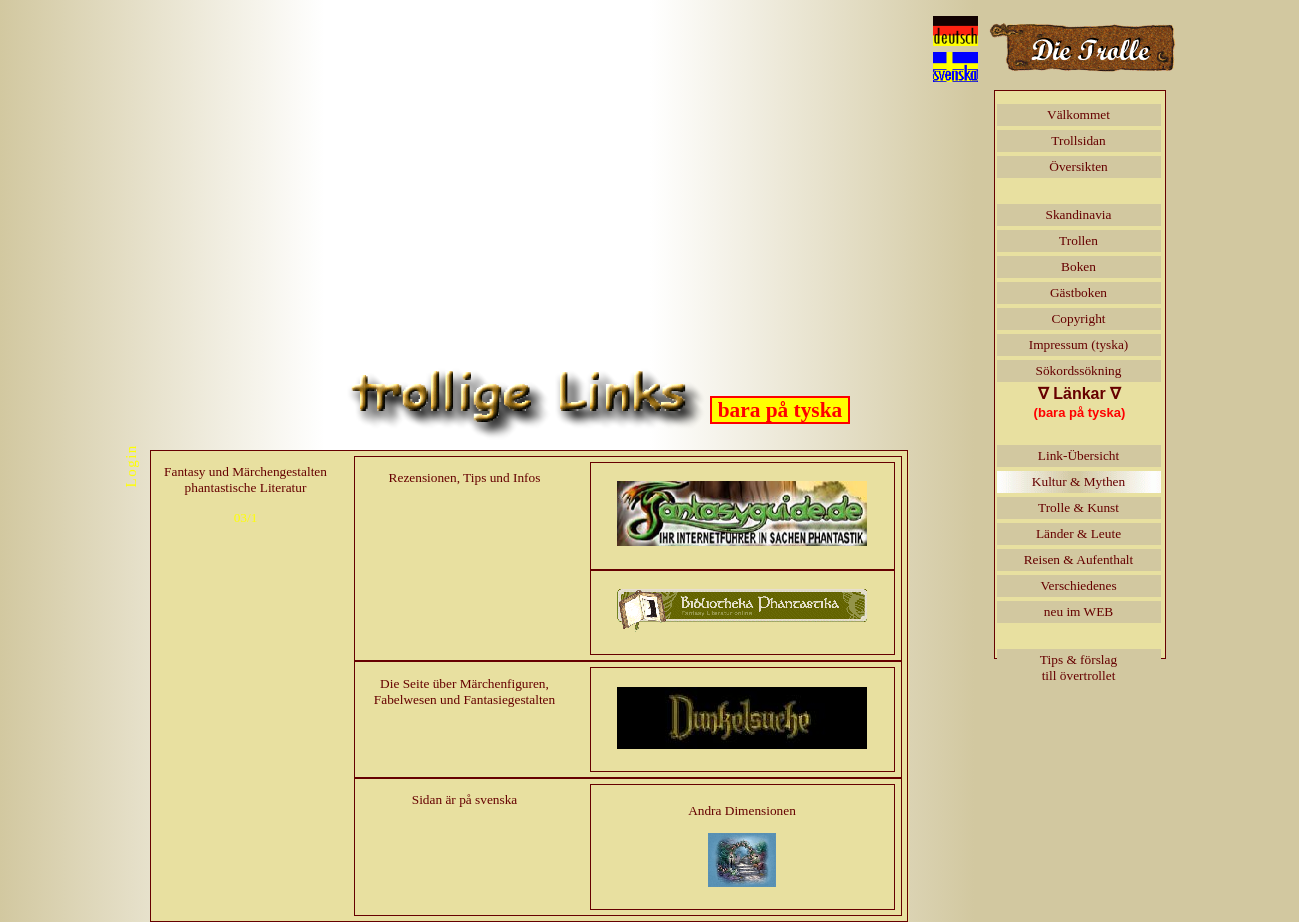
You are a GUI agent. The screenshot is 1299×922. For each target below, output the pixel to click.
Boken (1078, 266)
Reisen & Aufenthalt (1079, 559)
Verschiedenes (1078, 585)
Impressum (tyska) (1079, 344)
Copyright (1078, 318)
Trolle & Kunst (1078, 507)
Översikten (1078, 166)
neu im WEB (1078, 611)
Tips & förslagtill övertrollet (1078, 667)
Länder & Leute (1078, 533)
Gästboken (1078, 292)
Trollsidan (1078, 140)
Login (130, 465)
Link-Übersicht (1078, 455)
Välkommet (1078, 114)
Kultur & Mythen (1078, 481)
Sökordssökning (1079, 370)
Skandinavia (1079, 214)
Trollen (1078, 240)
